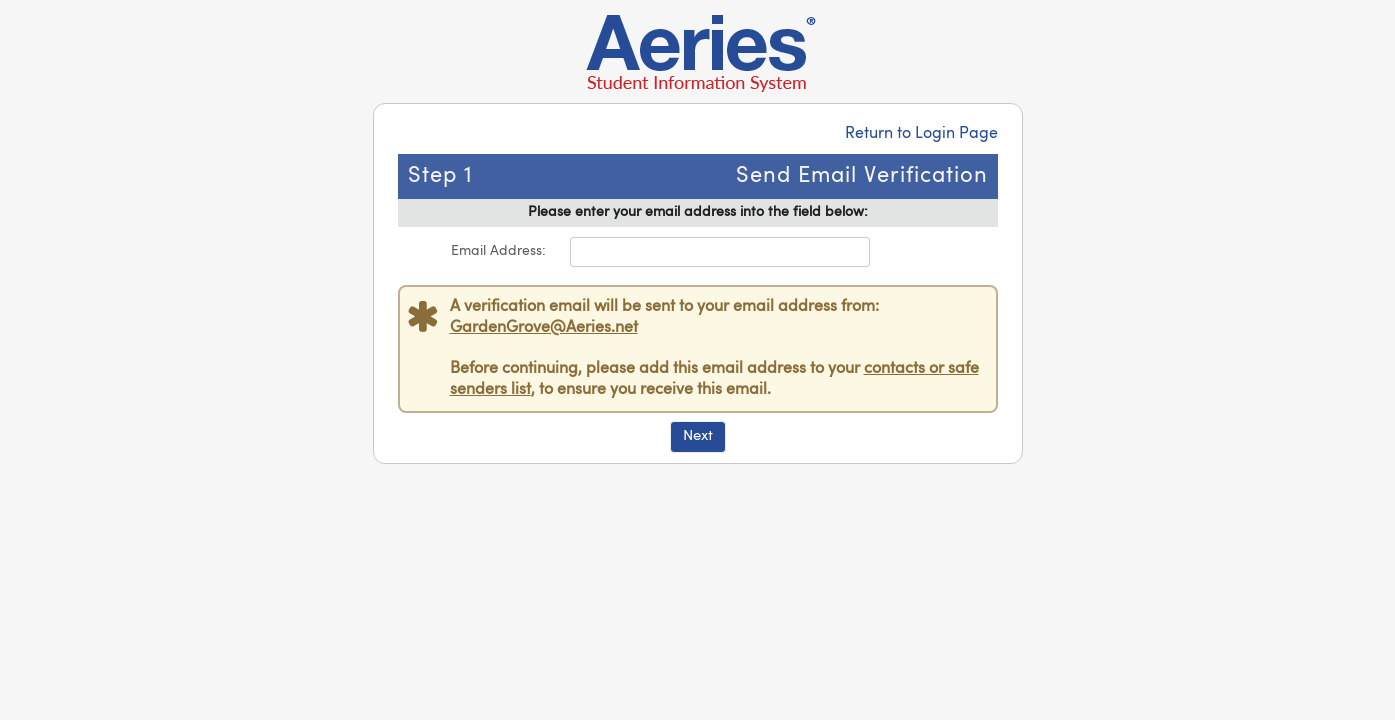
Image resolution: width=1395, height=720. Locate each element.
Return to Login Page (921, 134)
